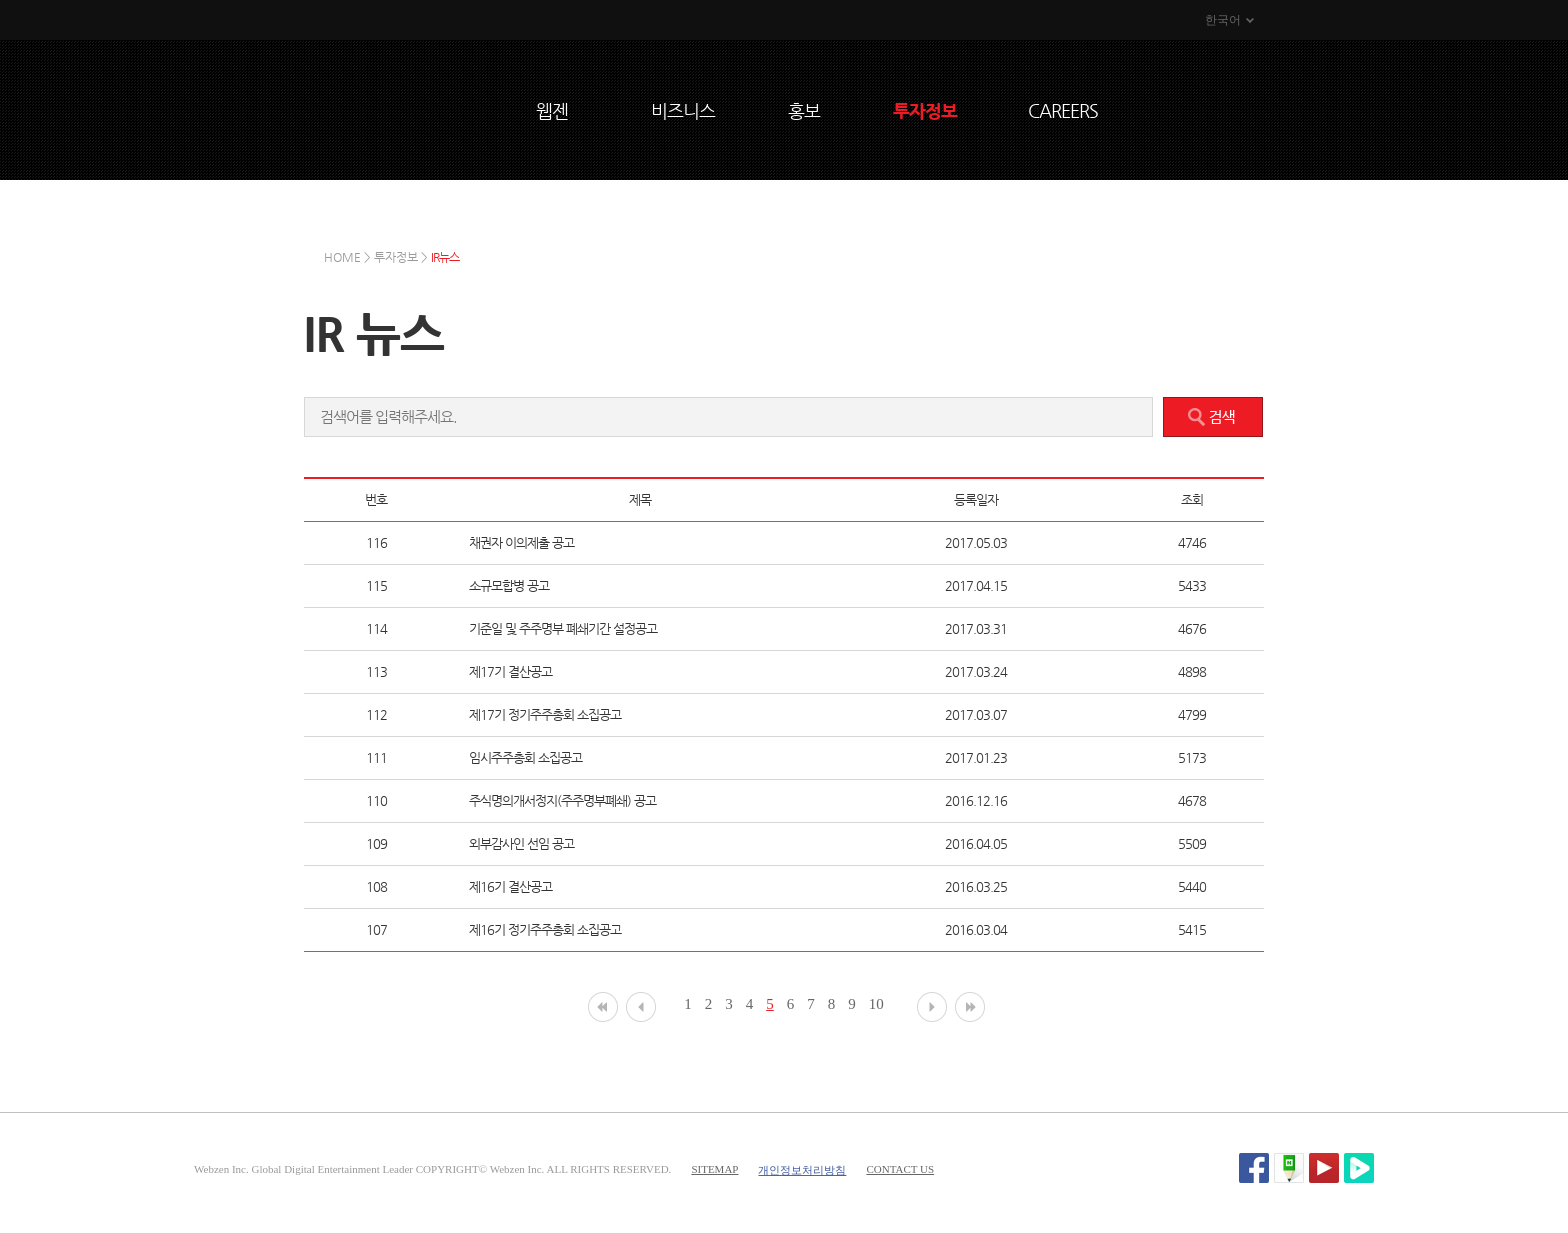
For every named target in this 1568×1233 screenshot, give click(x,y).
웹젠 (552, 110)
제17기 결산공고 (510, 671)
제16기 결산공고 (510, 886)
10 (876, 1004)
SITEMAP (714, 1169)
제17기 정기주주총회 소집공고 (545, 714)
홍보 (804, 110)
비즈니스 (683, 110)
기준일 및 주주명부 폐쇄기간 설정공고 (563, 628)
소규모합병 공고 (509, 585)
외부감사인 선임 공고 (521, 843)
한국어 (1223, 20)
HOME (342, 257)
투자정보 (925, 110)
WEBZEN (434, 107)
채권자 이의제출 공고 (521, 542)
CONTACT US (900, 1169)
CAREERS (1063, 110)
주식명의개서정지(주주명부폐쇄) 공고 (562, 800)
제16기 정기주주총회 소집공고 (545, 929)
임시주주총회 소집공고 (525, 757)
